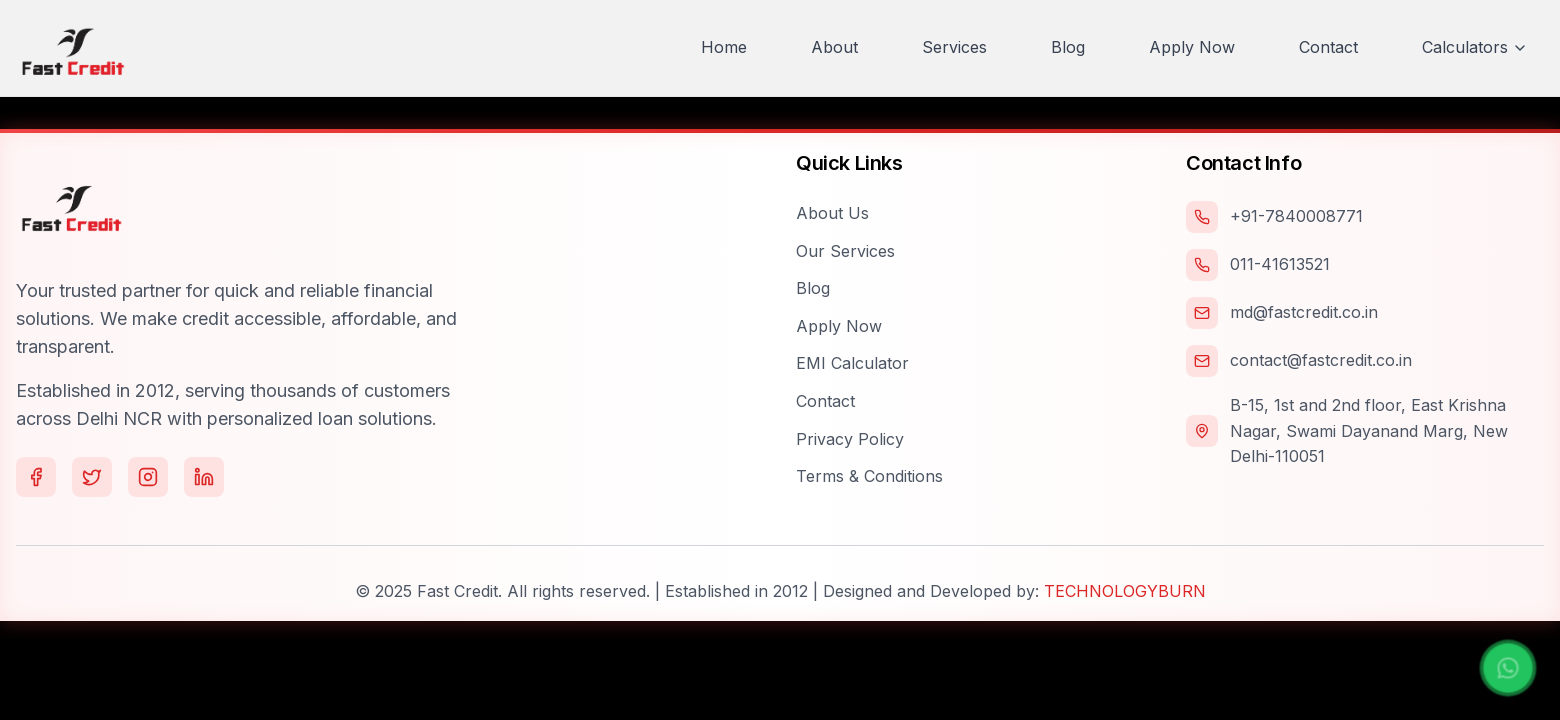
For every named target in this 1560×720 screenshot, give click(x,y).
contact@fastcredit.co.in (1321, 360)
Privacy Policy (850, 439)
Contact (825, 401)
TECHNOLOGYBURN (1125, 591)
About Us (832, 213)
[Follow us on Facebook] (36, 477)
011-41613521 (1280, 264)
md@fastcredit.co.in (1304, 312)
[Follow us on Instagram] (148, 477)
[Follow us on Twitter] (92, 477)
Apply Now (839, 326)
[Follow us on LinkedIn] (204, 477)
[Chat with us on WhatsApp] (1508, 668)
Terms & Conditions (869, 476)
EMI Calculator (852, 363)
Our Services (845, 251)
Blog (813, 288)
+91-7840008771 (1296, 216)
